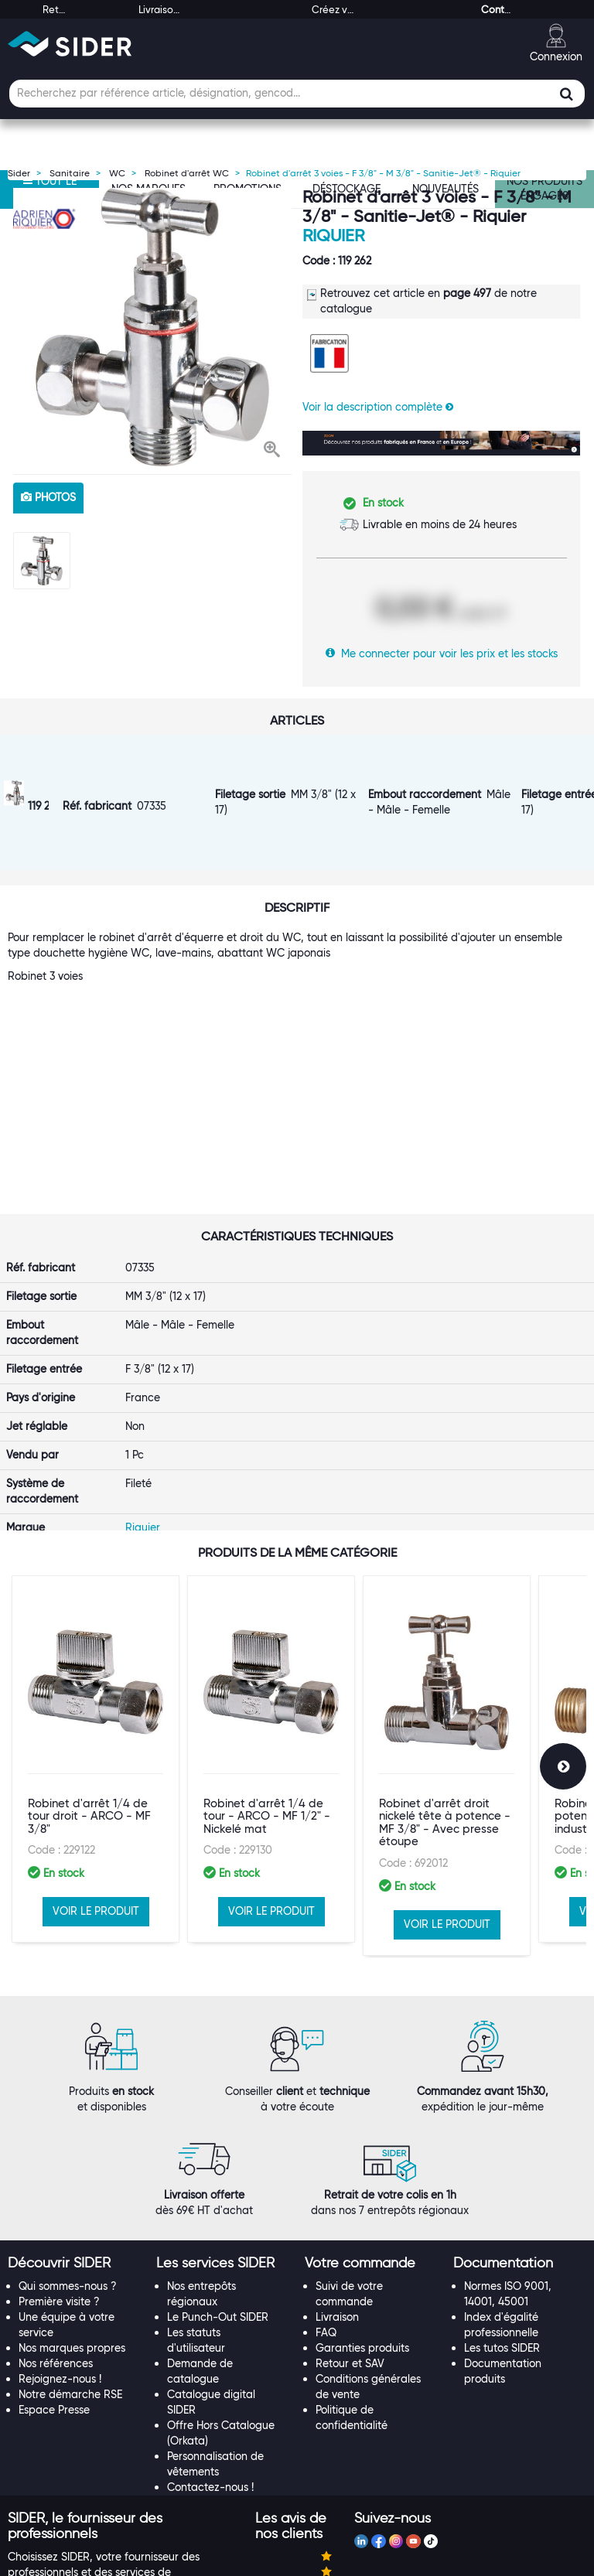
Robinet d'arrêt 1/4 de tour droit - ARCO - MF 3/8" (89, 1682)
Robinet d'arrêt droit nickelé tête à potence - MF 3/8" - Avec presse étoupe (444, 1689)
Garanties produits (362, 2191)
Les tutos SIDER (502, 2191)
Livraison (337, 2160)
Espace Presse (54, 2253)
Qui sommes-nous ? (68, 2129)
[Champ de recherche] (297, 93)
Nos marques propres (72, 2191)
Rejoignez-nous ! (60, 2222)
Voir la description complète (377, 407)
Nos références (56, 2206)
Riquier (333, 235)
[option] (152, 327)
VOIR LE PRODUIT (96, 1777)
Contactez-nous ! (210, 2330)
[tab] (74, 2107)
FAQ (326, 2175)
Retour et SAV (350, 2206)
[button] (272, 451)
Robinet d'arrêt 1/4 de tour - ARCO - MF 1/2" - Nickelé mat (266, 1682)
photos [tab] (48, 497)
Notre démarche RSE (70, 2237)
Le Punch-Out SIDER (217, 2160)
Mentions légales (187, 2561)
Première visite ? (59, 2144)
